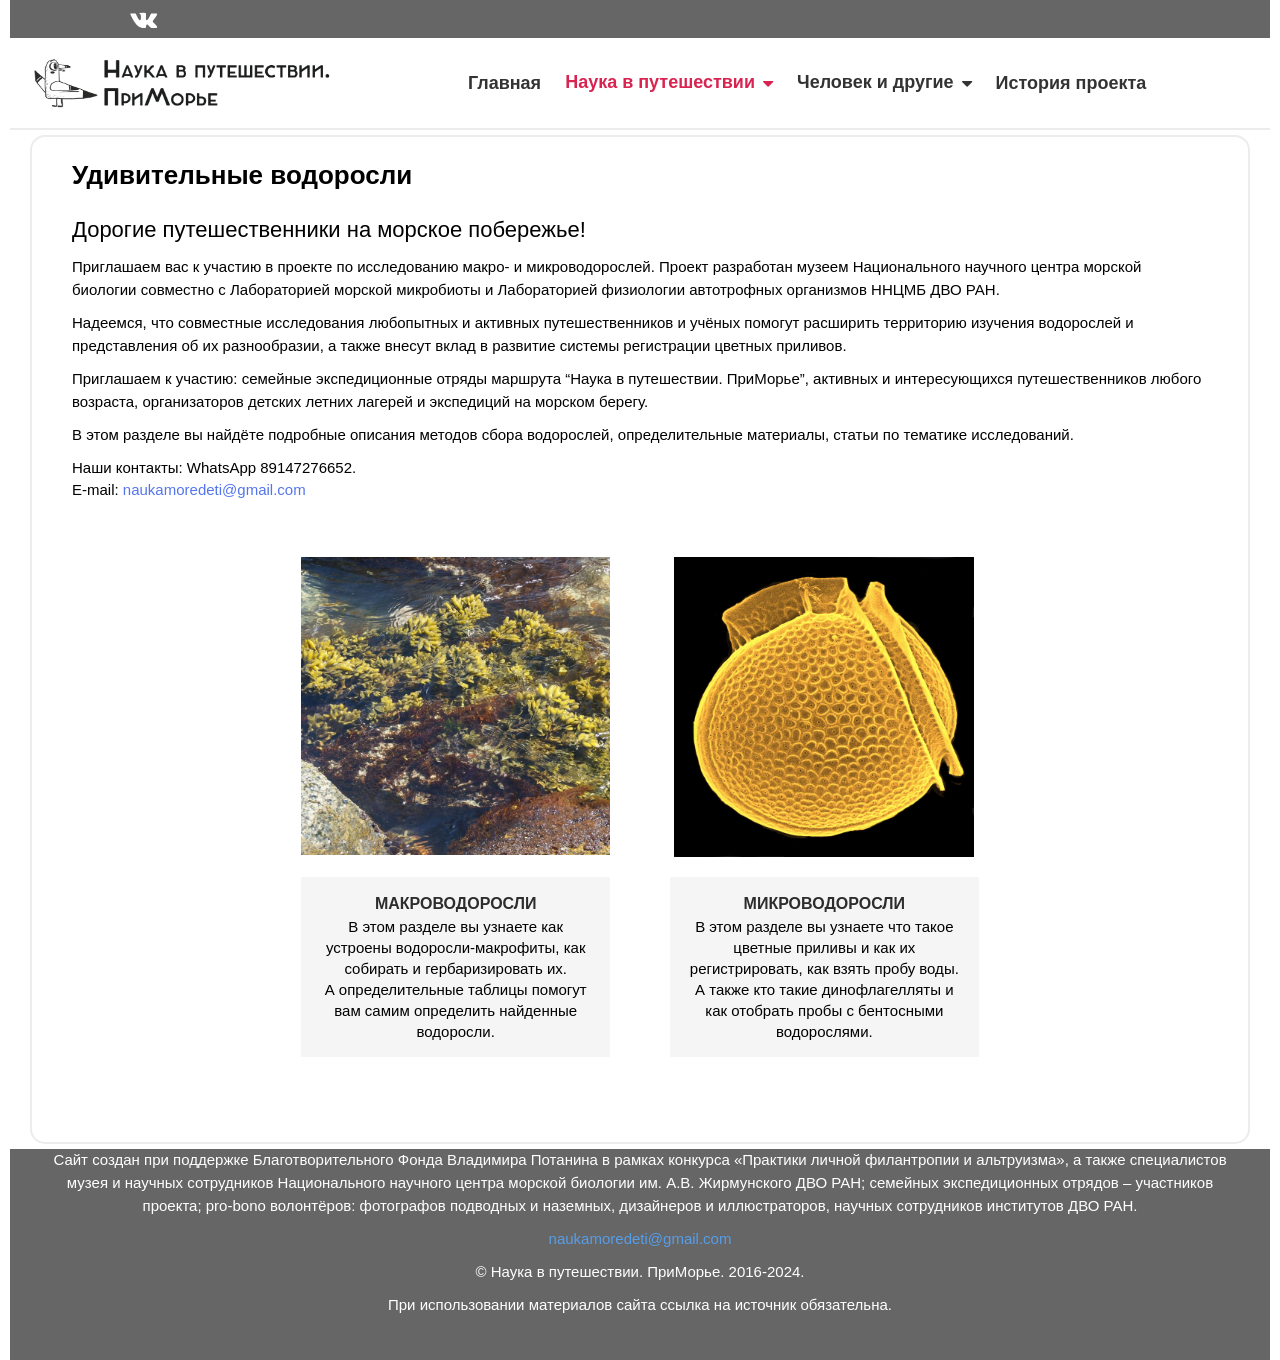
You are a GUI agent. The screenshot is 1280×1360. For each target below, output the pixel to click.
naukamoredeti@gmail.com (214, 489)
